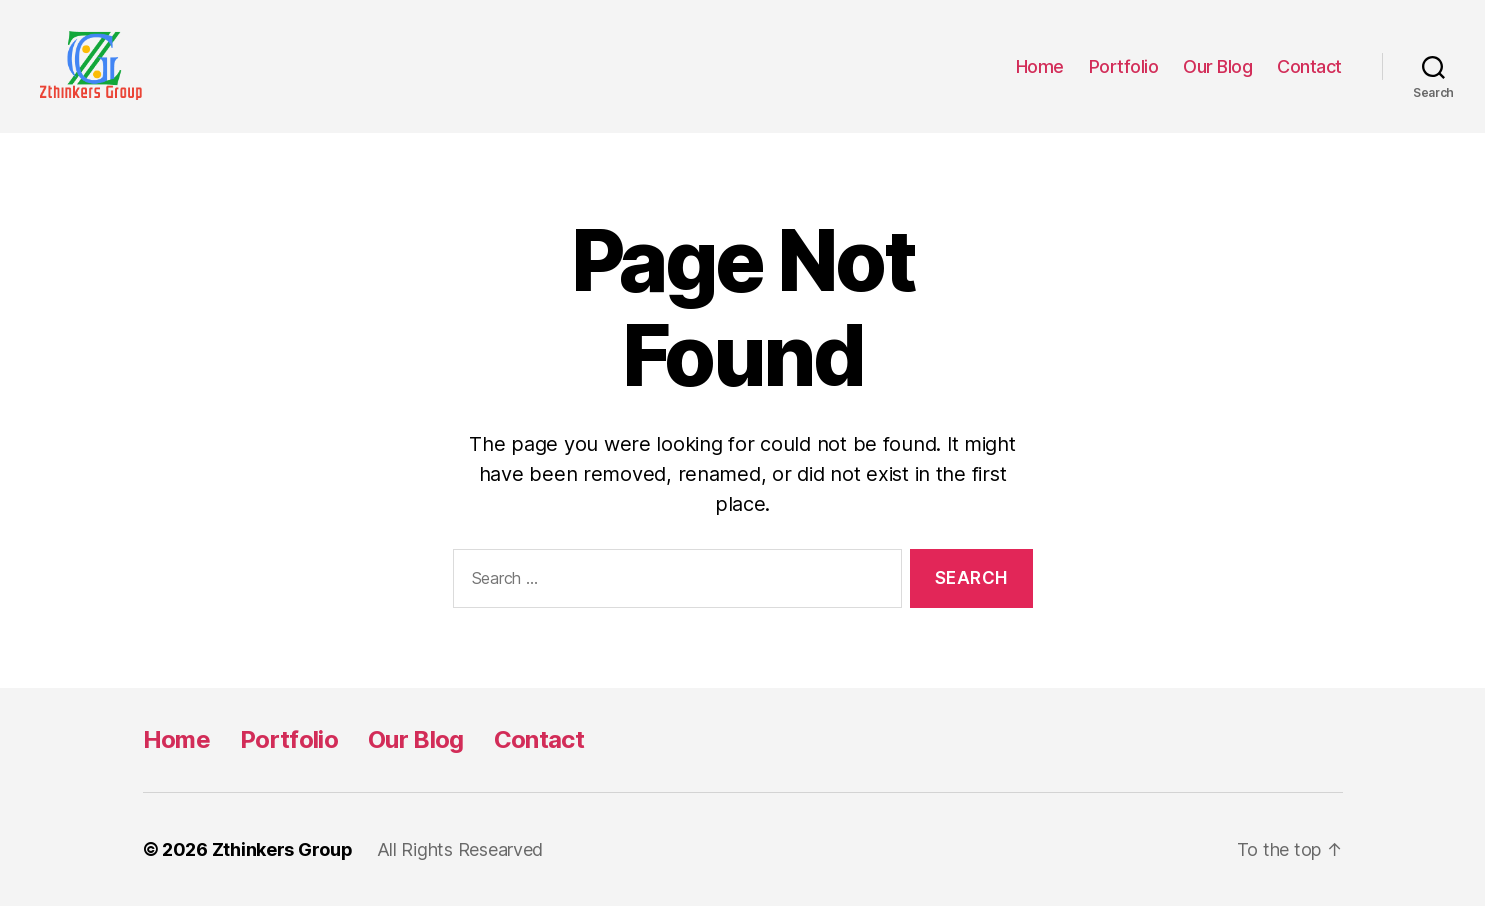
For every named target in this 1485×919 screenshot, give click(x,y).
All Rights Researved (460, 862)
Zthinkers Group (282, 862)
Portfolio (1124, 72)
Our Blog (1217, 72)
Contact (1309, 72)
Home (1040, 72)
